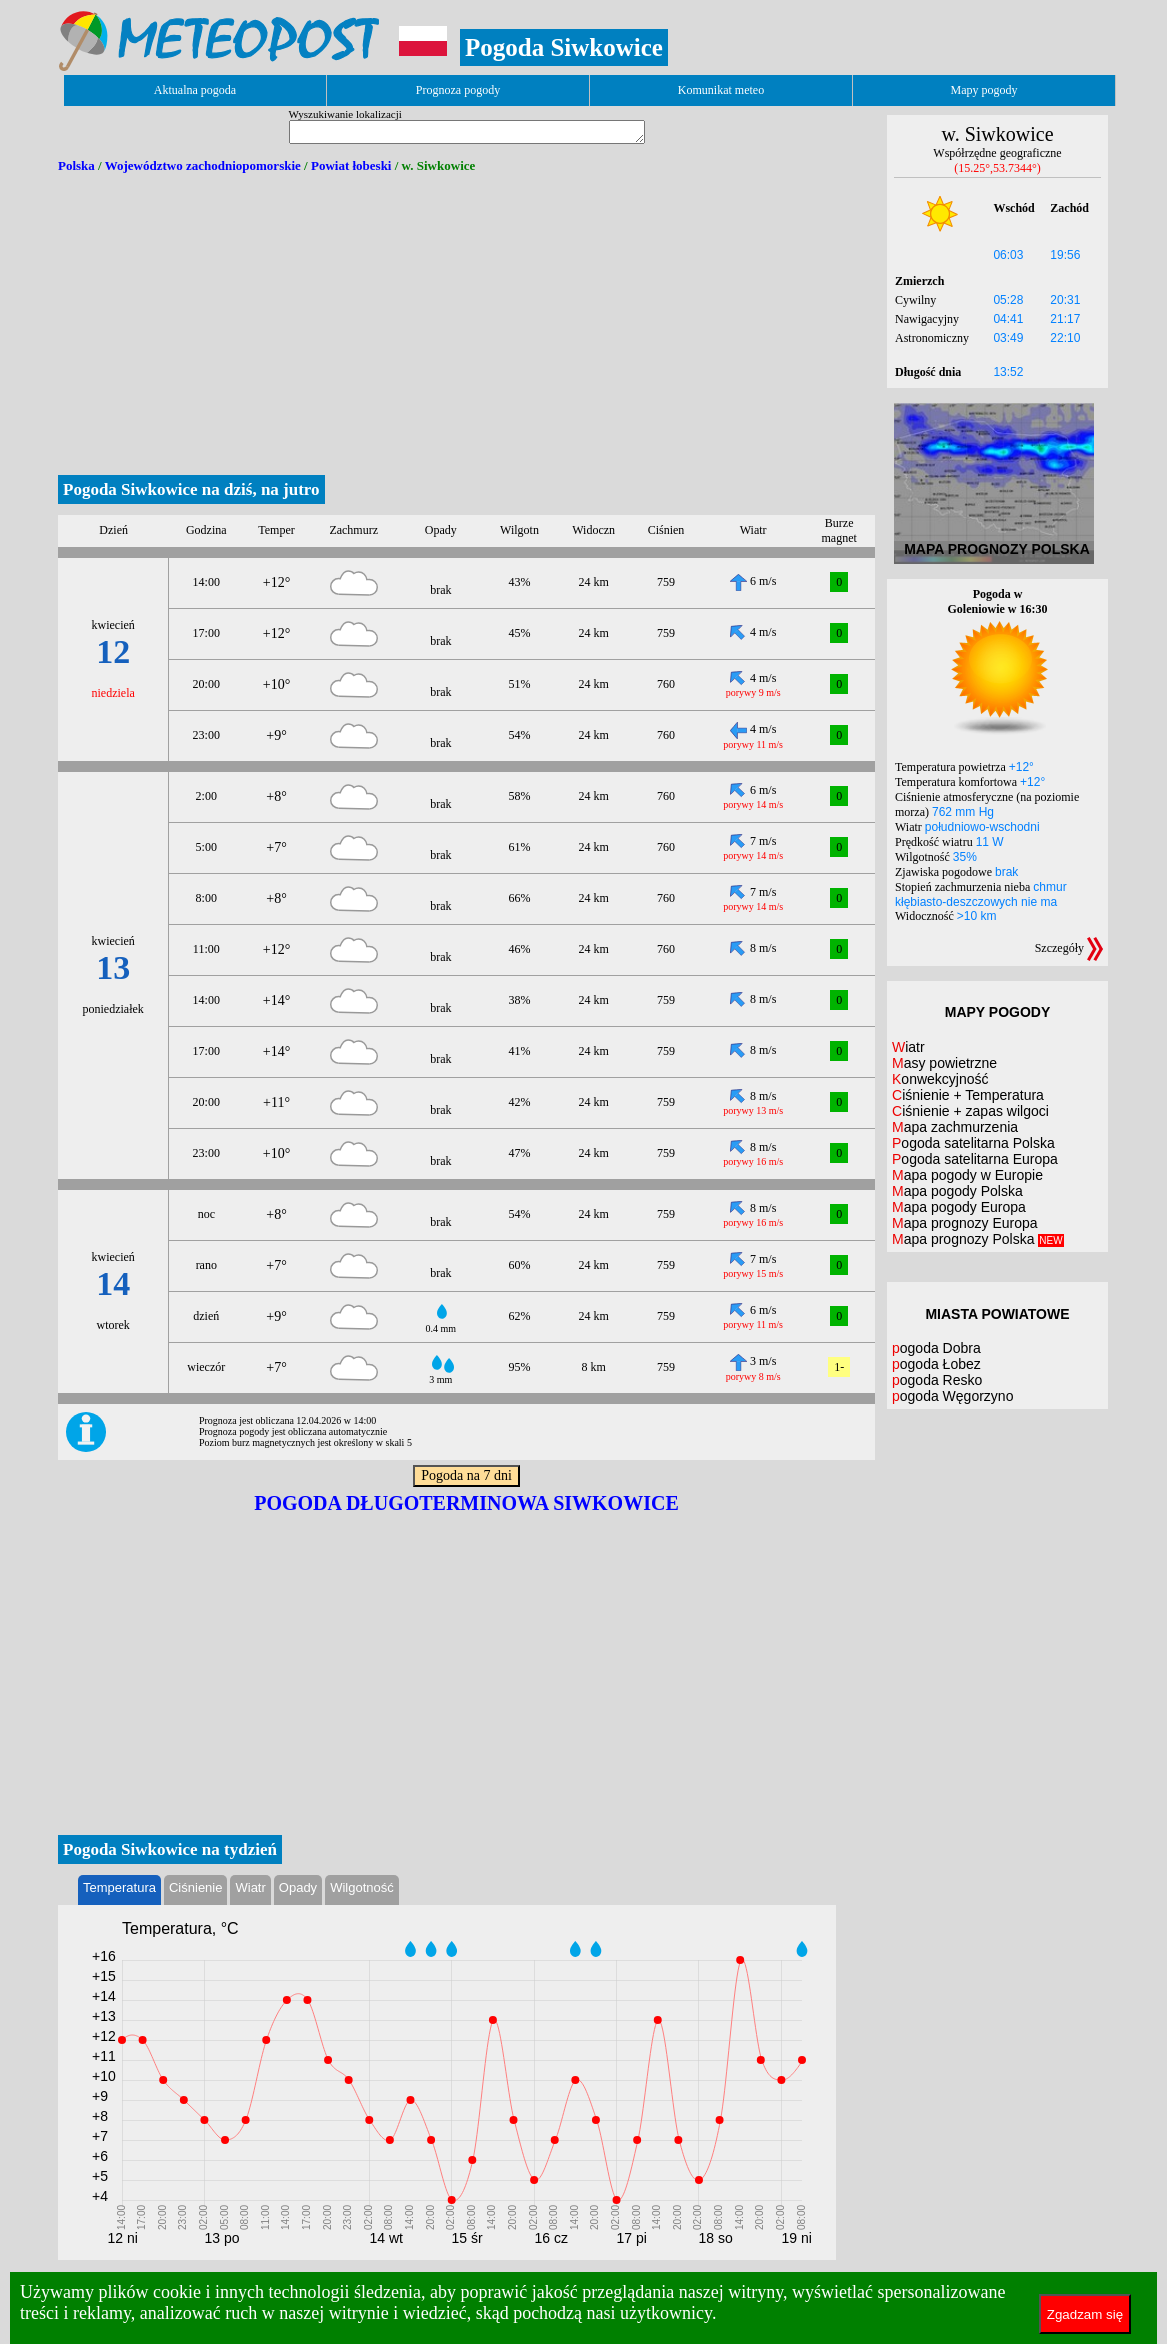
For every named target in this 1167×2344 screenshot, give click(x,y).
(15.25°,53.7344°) (997, 168)
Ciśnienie (195, 1887)
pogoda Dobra (936, 1348)
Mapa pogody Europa (959, 1207)
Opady (298, 1887)
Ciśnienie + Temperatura (968, 1095)
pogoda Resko (937, 1380)
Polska (76, 165)
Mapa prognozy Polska (978, 1239)
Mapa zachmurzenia (955, 1127)
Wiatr (250, 1887)
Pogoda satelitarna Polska (973, 1143)
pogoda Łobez (936, 1364)
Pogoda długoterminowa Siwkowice (466, 1503)
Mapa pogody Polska (957, 1191)
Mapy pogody (984, 90)
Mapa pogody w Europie (967, 1175)
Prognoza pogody (458, 90)
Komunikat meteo (721, 90)
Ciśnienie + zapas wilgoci (970, 1111)
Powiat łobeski (351, 165)
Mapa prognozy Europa (965, 1223)
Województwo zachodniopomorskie (203, 165)
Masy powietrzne (944, 1063)
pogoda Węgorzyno (952, 1396)
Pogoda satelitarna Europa (975, 1159)
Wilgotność (362, 1887)
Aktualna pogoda (195, 90)
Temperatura (119, 1887)
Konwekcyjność (940, 1079)
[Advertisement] (466, 325)
